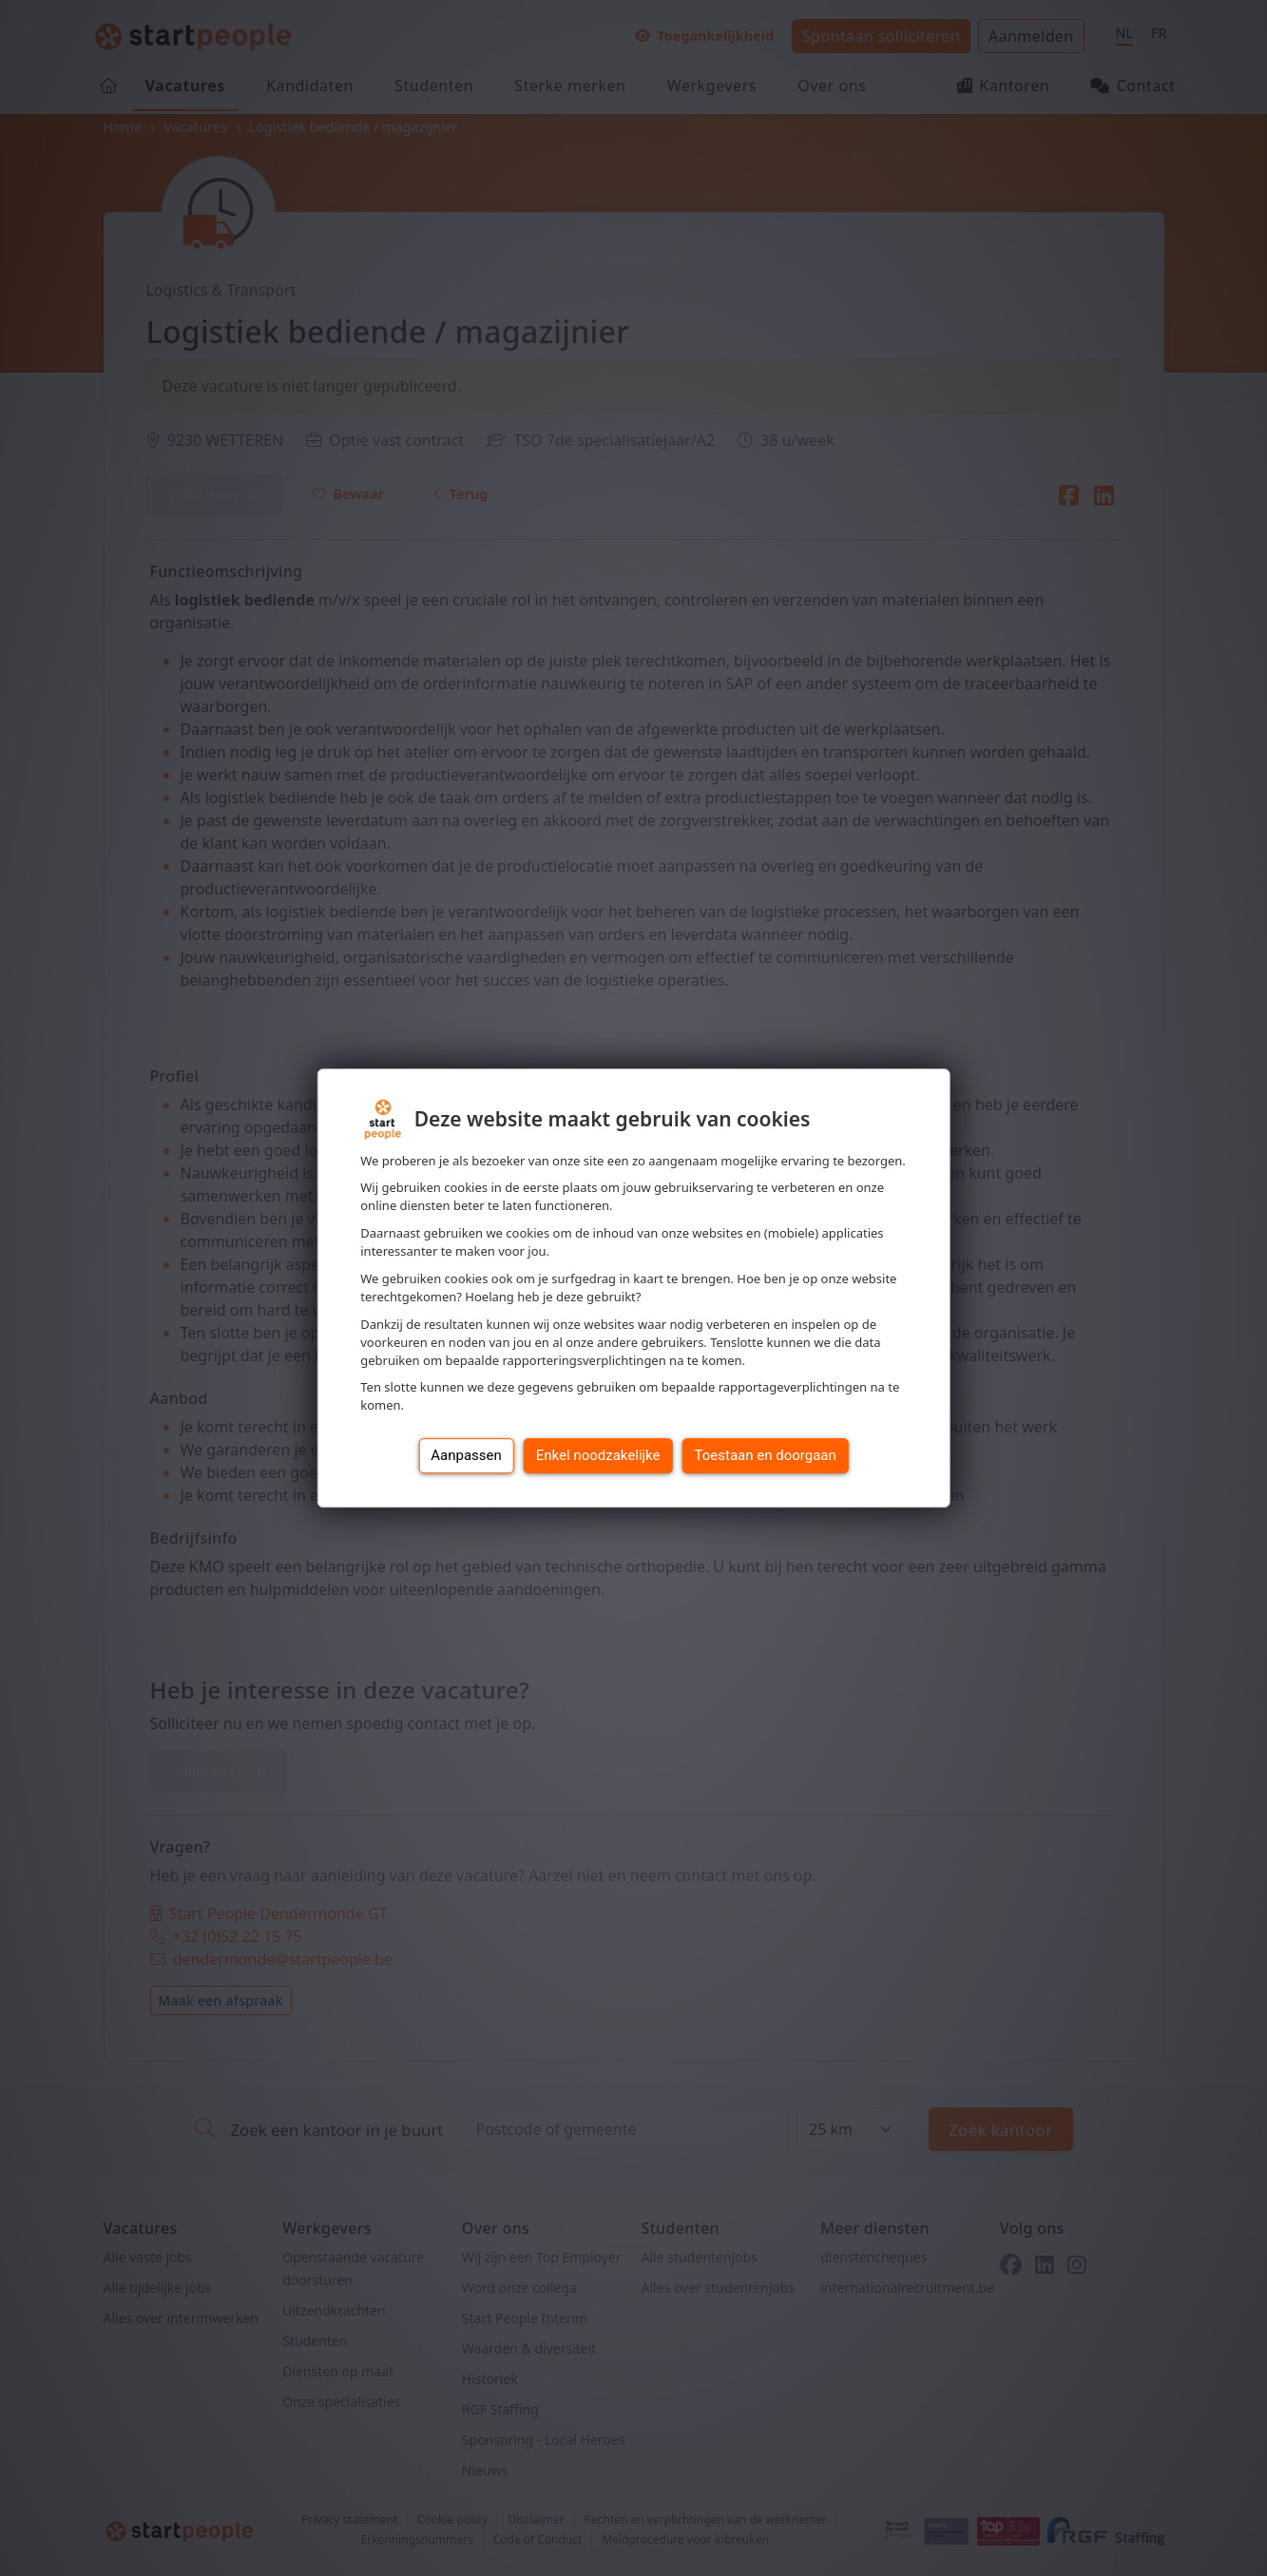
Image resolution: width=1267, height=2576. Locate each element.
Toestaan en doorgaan (765, 1455)
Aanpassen (466, 1455)
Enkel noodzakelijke (598, 1455)
